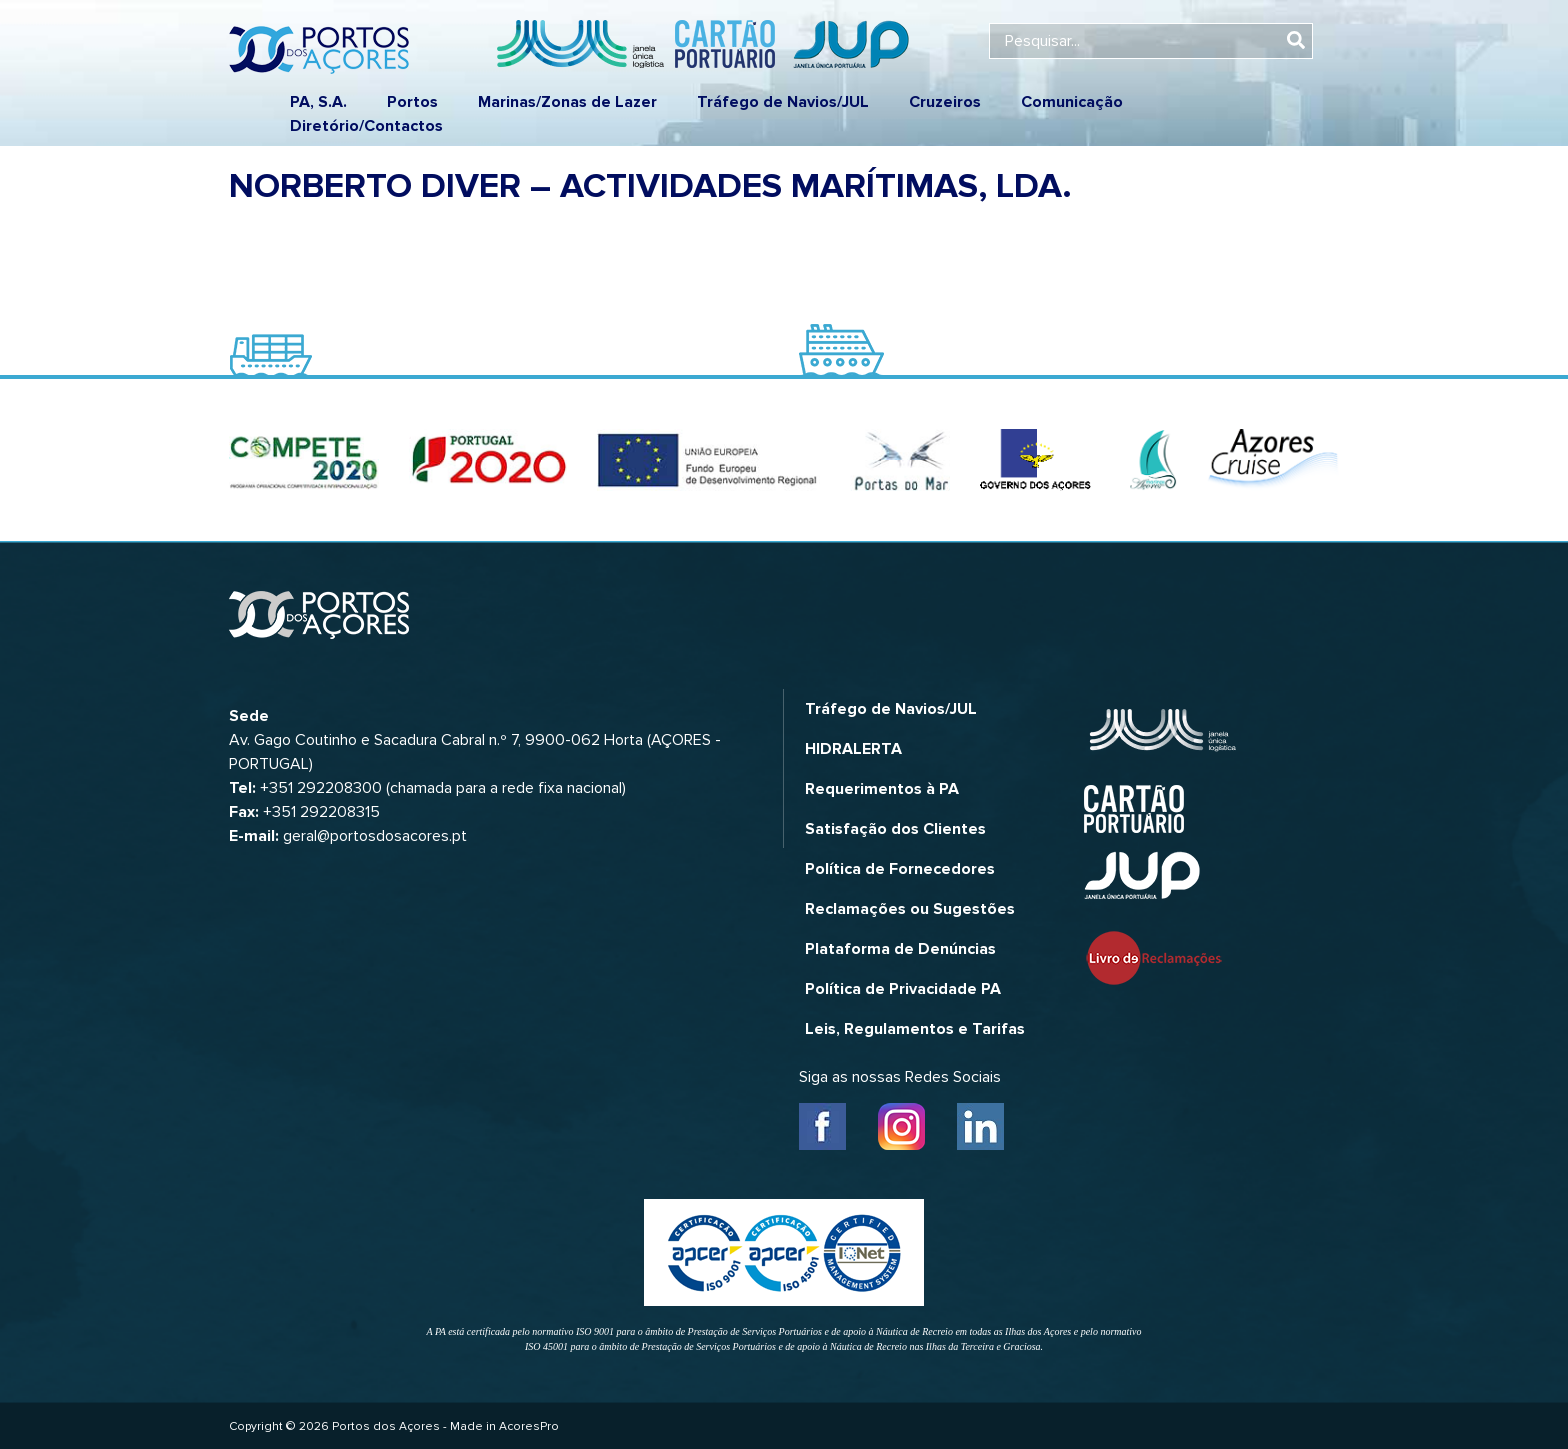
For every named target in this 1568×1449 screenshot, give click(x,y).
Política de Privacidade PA (903, 989)
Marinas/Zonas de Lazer (567, 102)
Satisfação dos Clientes (895, 829)
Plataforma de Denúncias (900, 949)
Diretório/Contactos (366, 126)
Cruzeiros (945, 102)
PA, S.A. (318, 102)
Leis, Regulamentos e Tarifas (915, 1029)
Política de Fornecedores (900, 869)
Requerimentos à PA (882, 789)
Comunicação (1072, 102)
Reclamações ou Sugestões (910, 909)
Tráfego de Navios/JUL (783, 102)
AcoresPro (529, 1426)
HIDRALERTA (853, 749)
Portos (412, 102)
